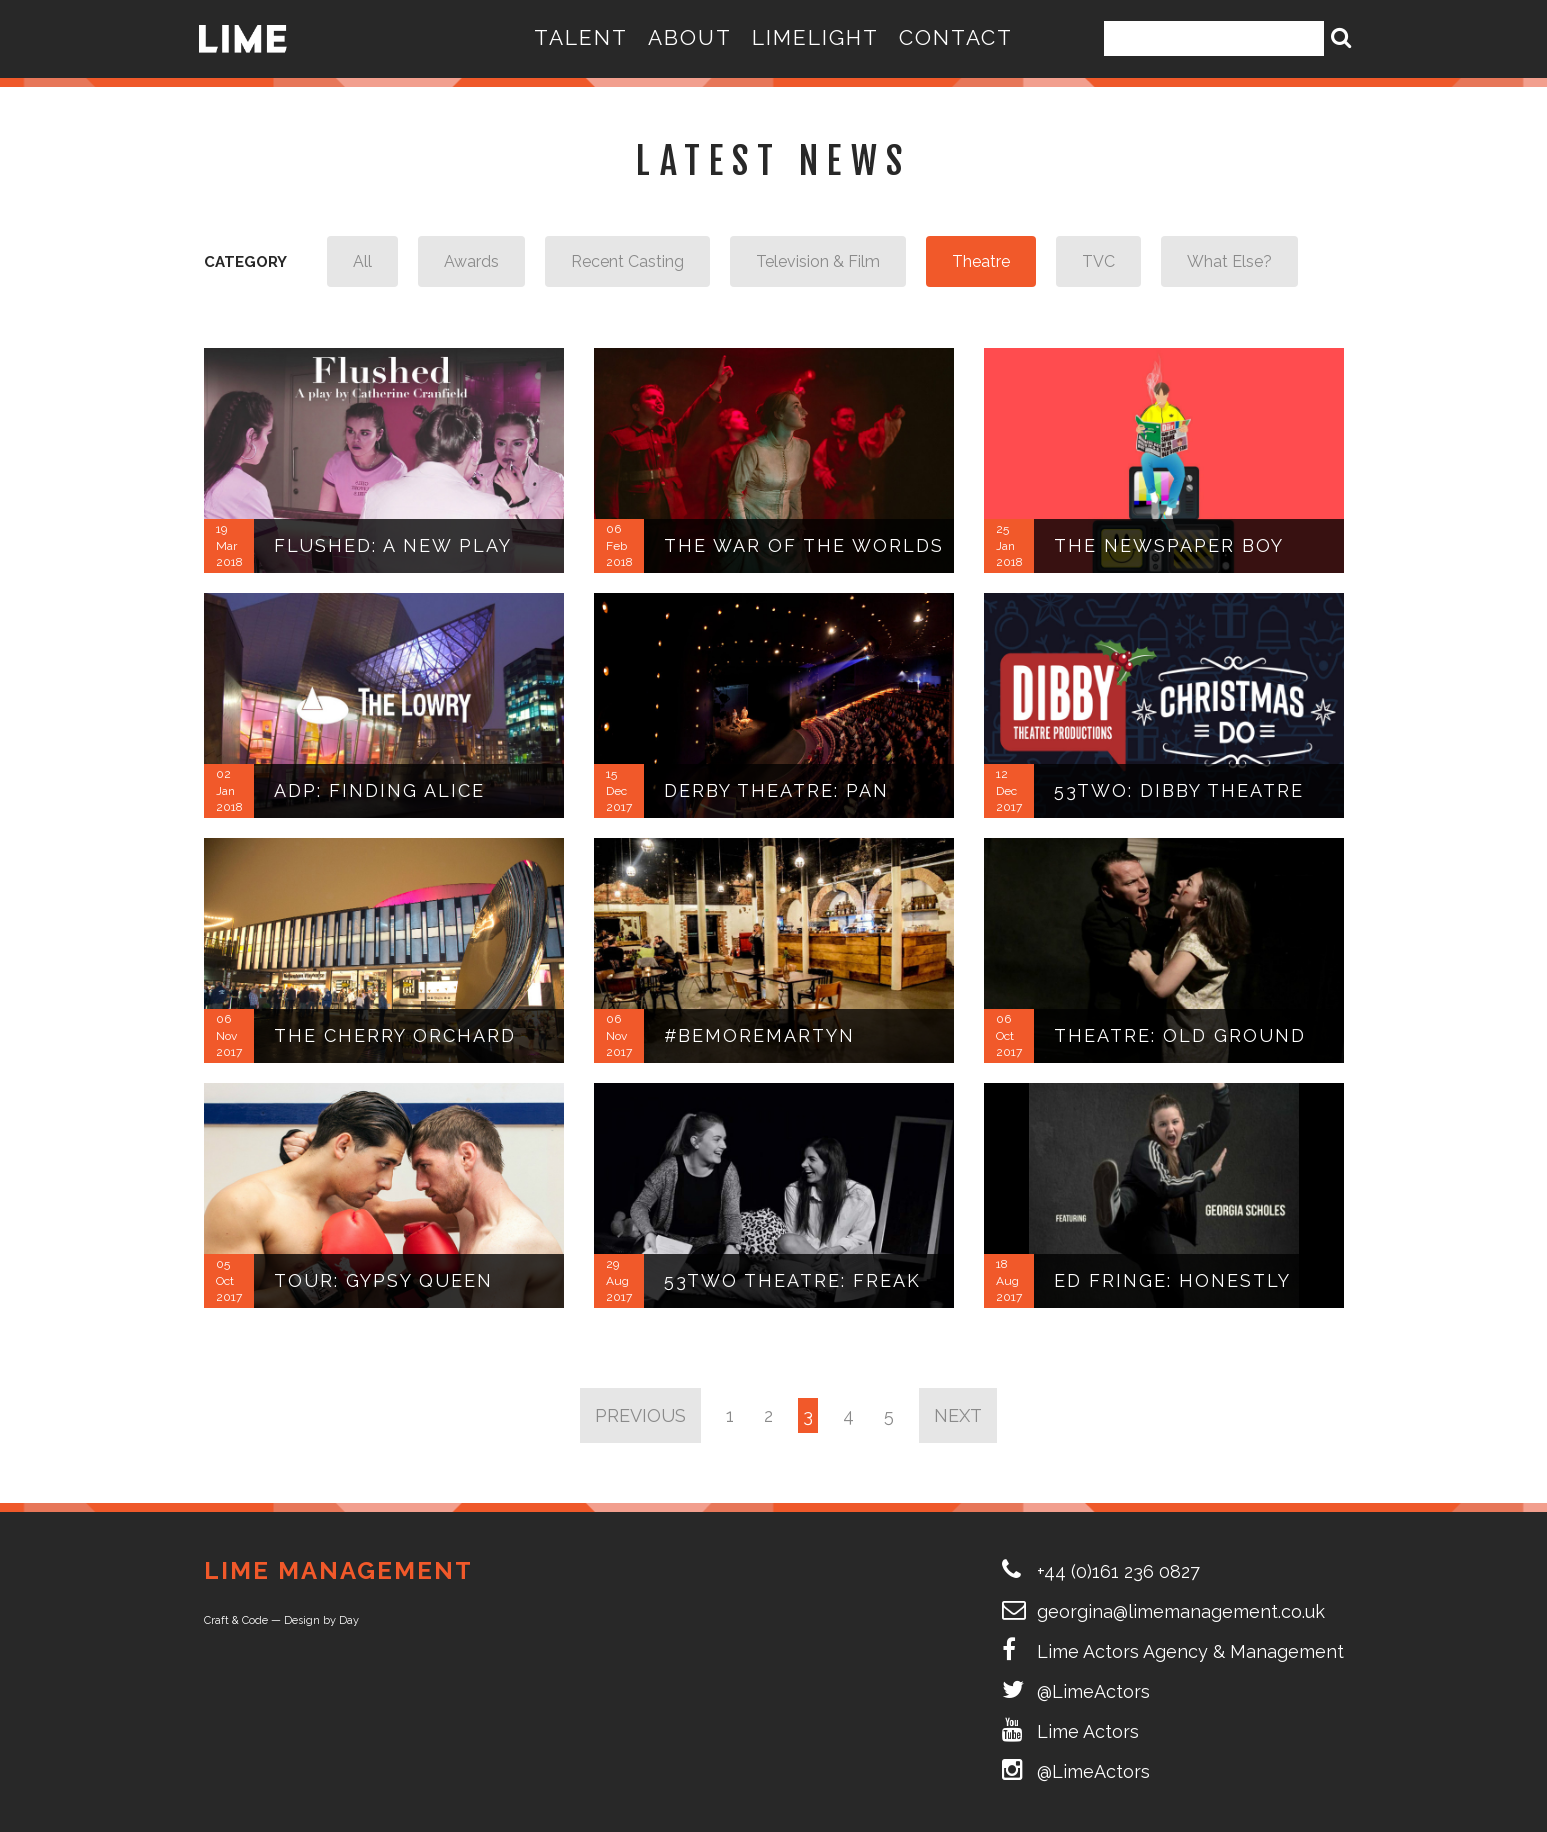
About (690, 38)
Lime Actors (1088, 1731)
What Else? (1229, 261)
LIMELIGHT (815, 38)
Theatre (981, 261)
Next (958, 1415)
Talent (581, 38)
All (362, 261)
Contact (956, 38)
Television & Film (818, 261)
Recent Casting (627, 261)
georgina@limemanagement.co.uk (1181, 1611)
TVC (1098, 261)
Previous (640, 1415)
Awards (471, 261)
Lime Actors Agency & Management (1190, 1651)
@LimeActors (1093, 1691)
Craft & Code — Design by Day (281, 1620)
